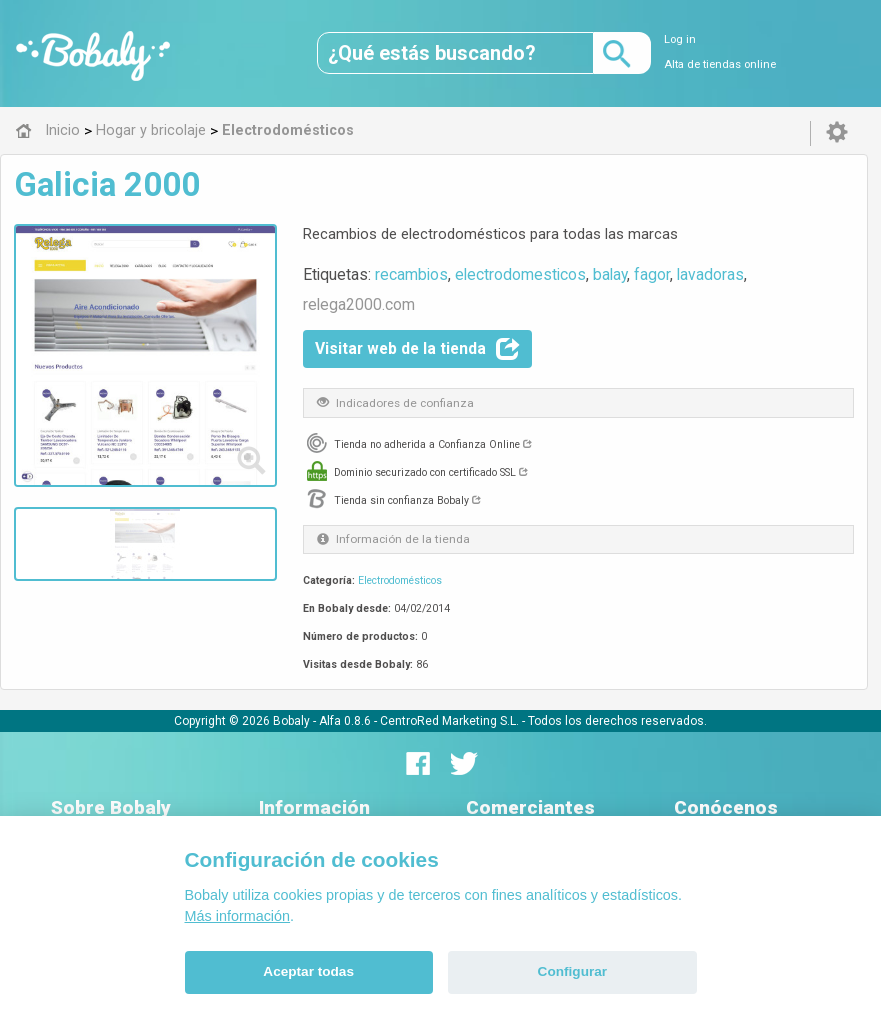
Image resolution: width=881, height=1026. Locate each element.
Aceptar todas (308, 971)
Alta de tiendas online (720, 64)
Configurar (572, 971)
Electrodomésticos (400, 580)
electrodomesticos (520, 274)
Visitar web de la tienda (417, 349)
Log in (680, 39)
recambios (411, 274)
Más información (238, 916)
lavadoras (710, 274)
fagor (652, 274)
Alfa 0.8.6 (345, 721)
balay (610, 274)
